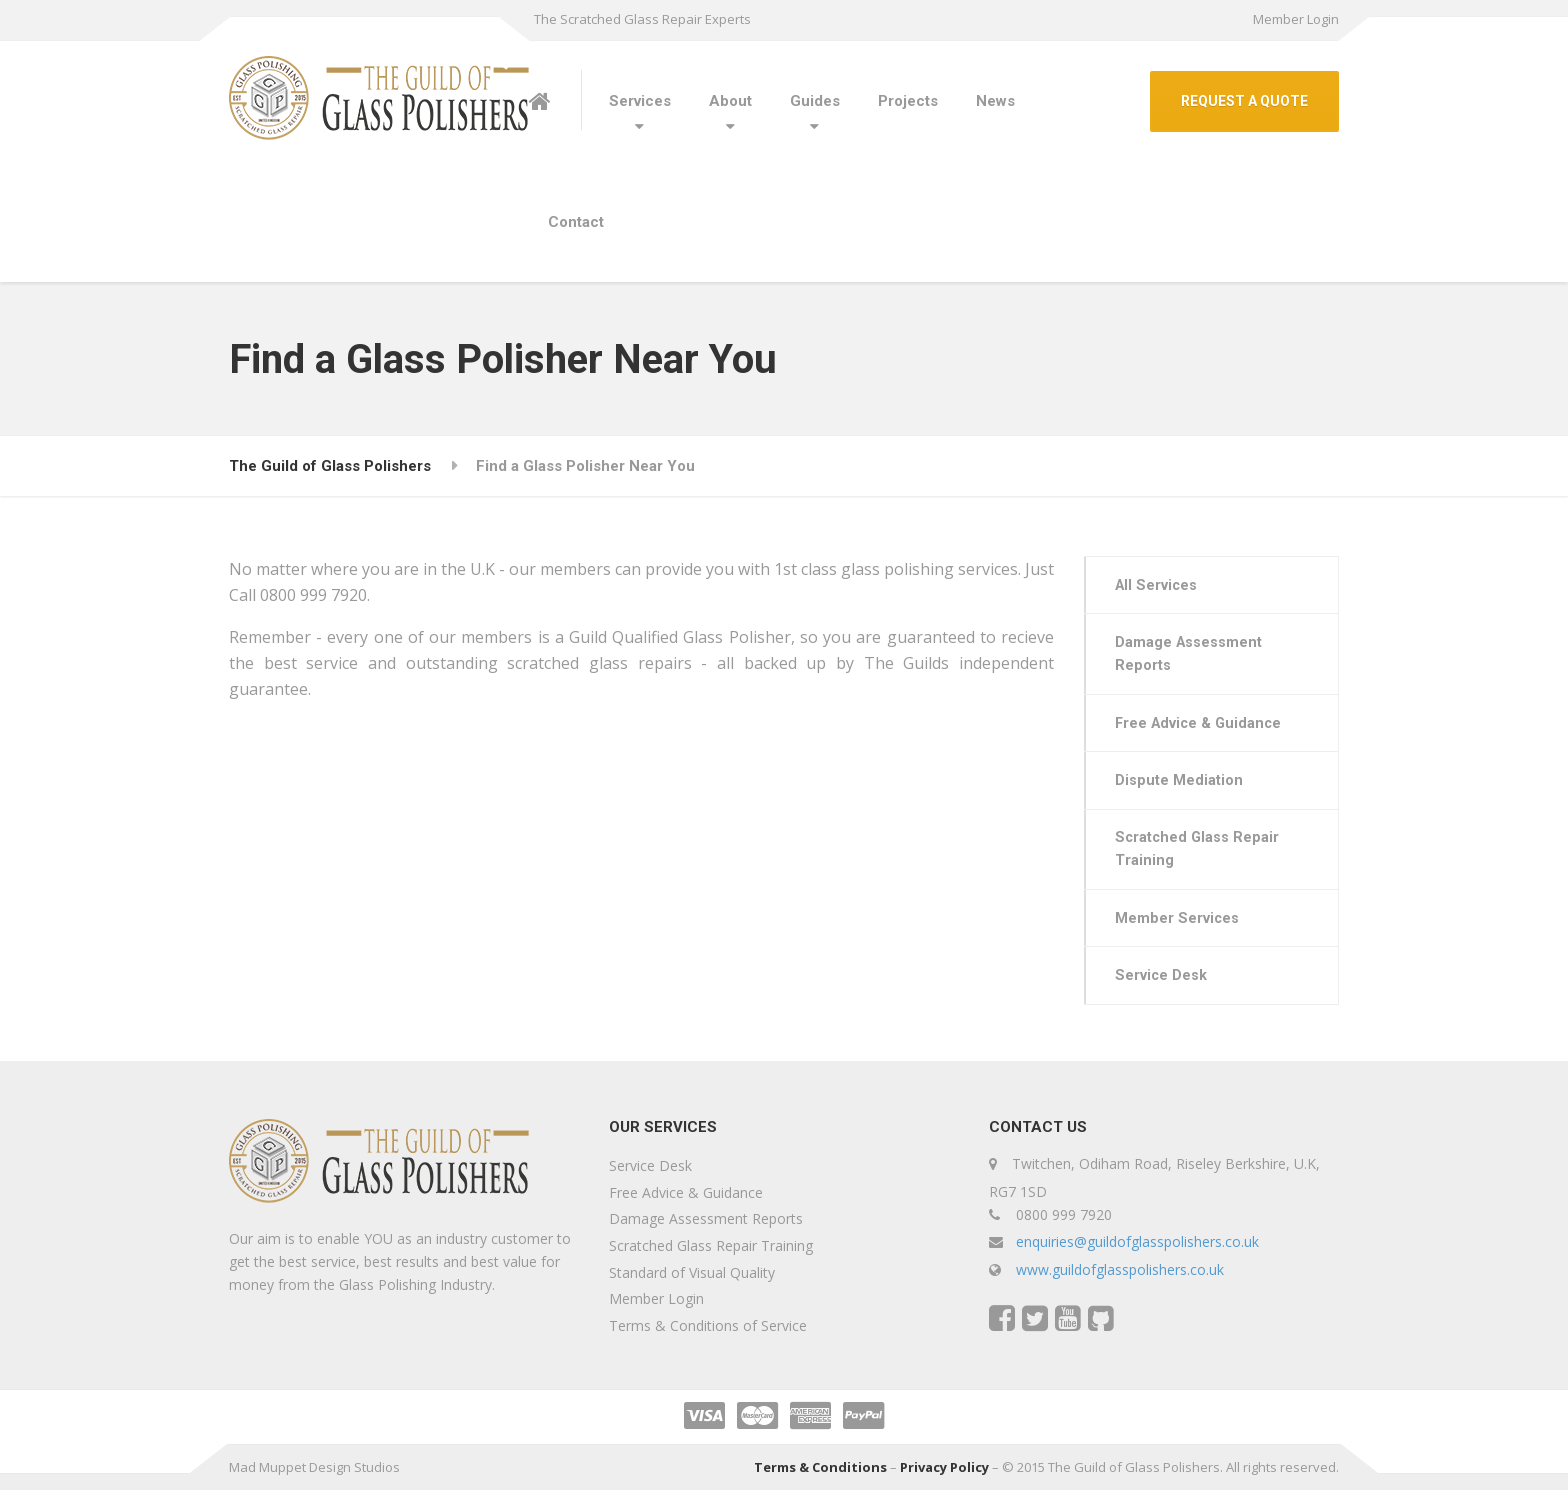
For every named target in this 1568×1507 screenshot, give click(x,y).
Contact (576, 222)
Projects (908, 101)
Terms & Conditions (820, 1484)
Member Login (1296, 19)
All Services (1159, 586)
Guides (815, 101)
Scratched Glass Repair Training (1200, 860)
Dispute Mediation (1181, 789)
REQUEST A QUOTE (1244, 101)
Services (640, 101)
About (730, 101)
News (995, 101)
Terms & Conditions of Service (708, 1342)
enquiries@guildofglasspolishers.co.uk (1137, 1258)
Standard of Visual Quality (692, 1289)
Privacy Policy (944, 1484)
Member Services (1179, 932)
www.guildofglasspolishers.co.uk (1120, 1286)
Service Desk (1163, 991)
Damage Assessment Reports (1191, 658)
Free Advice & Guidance (1203, 729)
